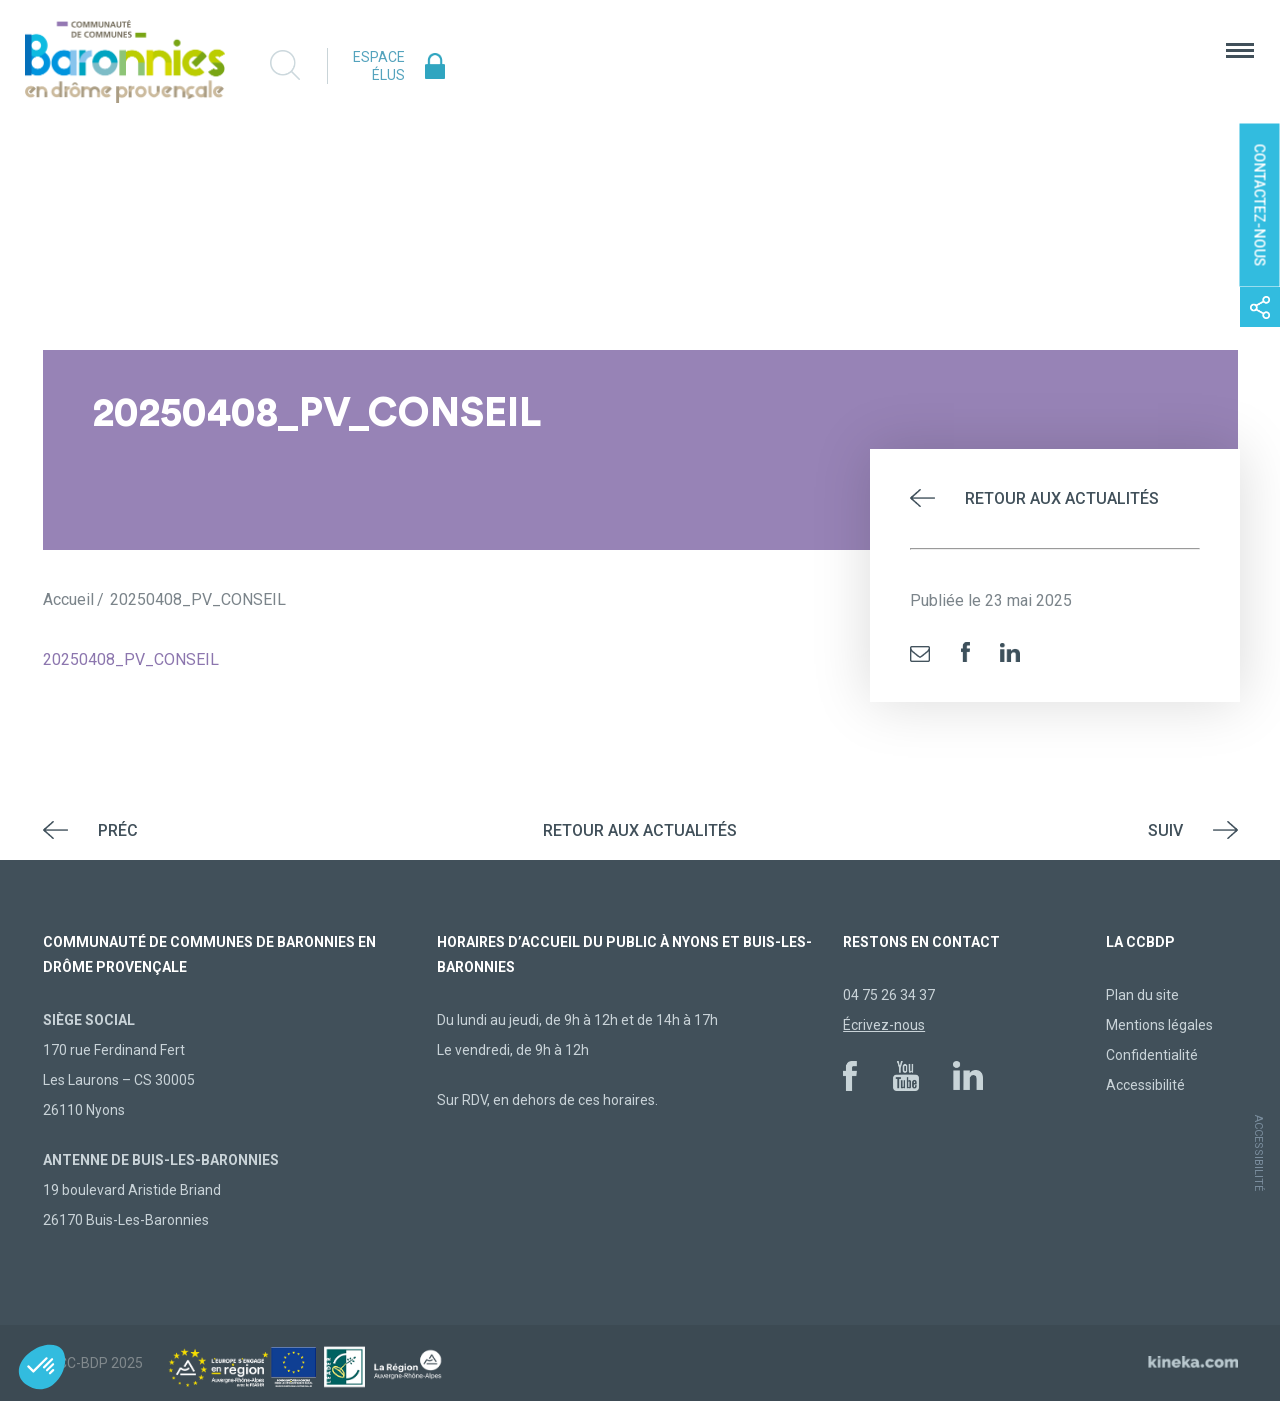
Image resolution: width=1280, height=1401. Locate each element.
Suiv (1165, 830)
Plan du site (1142, 995)
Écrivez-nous (884, 1025)
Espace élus (379, 66)
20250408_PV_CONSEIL (131, 659)
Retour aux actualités (1062, 498)
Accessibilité (1145, 1085)
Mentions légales (1159, 1025)
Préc (118, 830)
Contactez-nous (1260, 205)
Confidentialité (1152, 1055)
